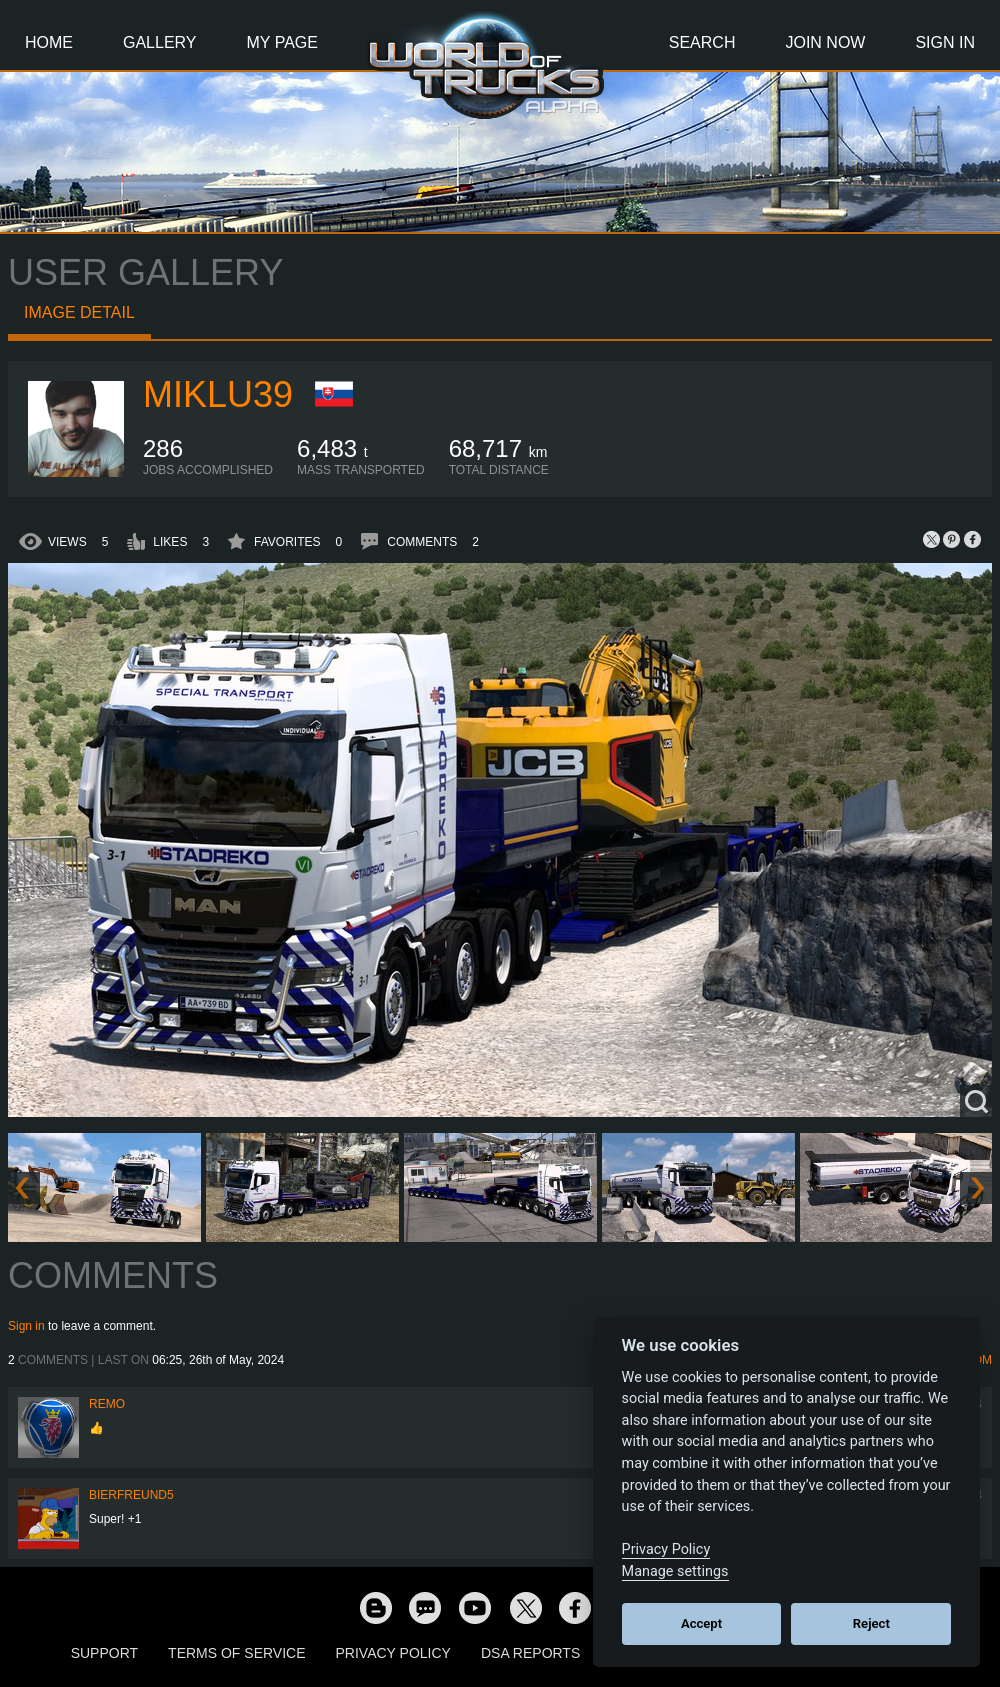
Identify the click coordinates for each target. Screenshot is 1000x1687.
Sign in (26, 1326)
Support (104, 1653)
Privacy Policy (393, 1653)
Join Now (825, 42)
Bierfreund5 (131, 1495)
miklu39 (218, 394)
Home (49, 42)
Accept (701, 1623)
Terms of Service (236, 1653)
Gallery (160, 42)
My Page (282, 42)
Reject (871, 1623)
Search (702, 42)
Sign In (945, 42)
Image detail (79, 312)
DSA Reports (530, 1653)
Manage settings (675, 1571)
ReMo (107, 1404)
